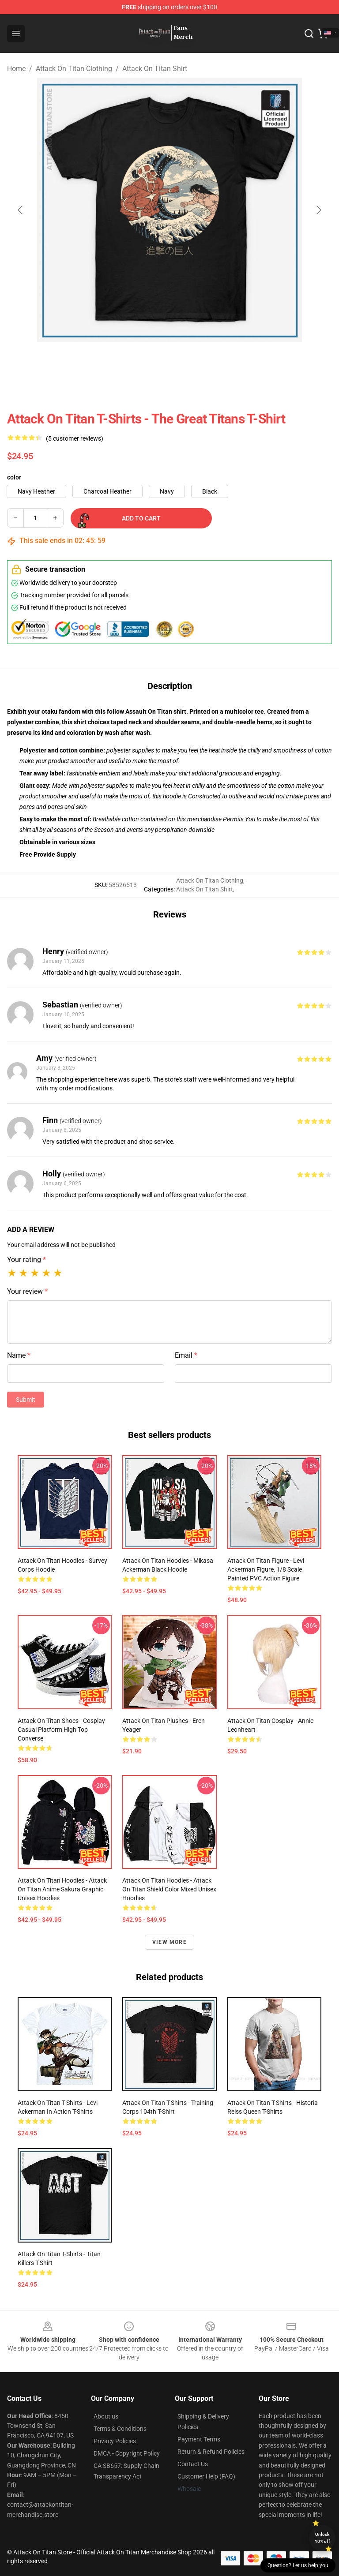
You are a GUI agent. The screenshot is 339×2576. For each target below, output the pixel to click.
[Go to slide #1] (100, 362)
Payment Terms (198, 2439)
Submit (25, 1399)
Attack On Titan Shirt (154, 68)
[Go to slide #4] (238, 362)
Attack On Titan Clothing (74, 68)
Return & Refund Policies (211, 2451)
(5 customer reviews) (74, 438)
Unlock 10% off (322, 2538)
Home (16, 68)
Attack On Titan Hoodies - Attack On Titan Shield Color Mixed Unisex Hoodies (169, 1889)
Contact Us (192, 2463)
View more (169, 1942)
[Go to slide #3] (192, 362)
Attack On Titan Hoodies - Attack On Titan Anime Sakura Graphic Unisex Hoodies (62, 1889)
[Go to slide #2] (146, 362)
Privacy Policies (115, 2441)
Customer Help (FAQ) (206, 2476)
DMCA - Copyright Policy (127, 2453)
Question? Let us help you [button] (297, 2565)
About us (106, 2416)
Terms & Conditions (120, 2428)
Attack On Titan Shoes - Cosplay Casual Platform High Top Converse (61, 1729)
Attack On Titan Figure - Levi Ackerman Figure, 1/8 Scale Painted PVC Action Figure (265, 1569)
